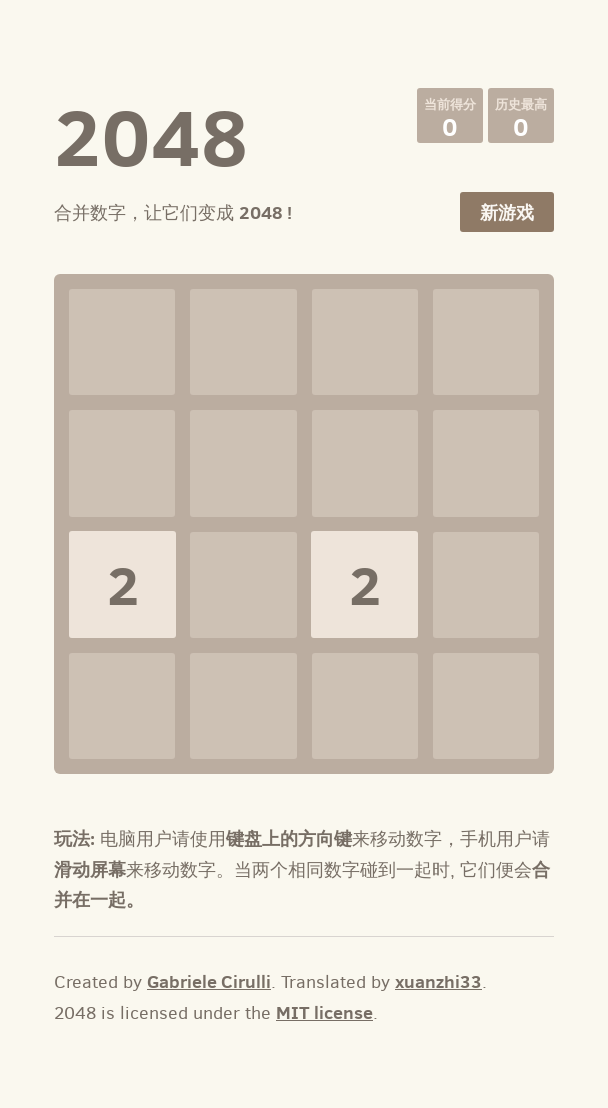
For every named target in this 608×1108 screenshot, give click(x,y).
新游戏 (507, 212)
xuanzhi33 (438, 981)
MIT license (324, 1012)
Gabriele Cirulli (209, 981)
